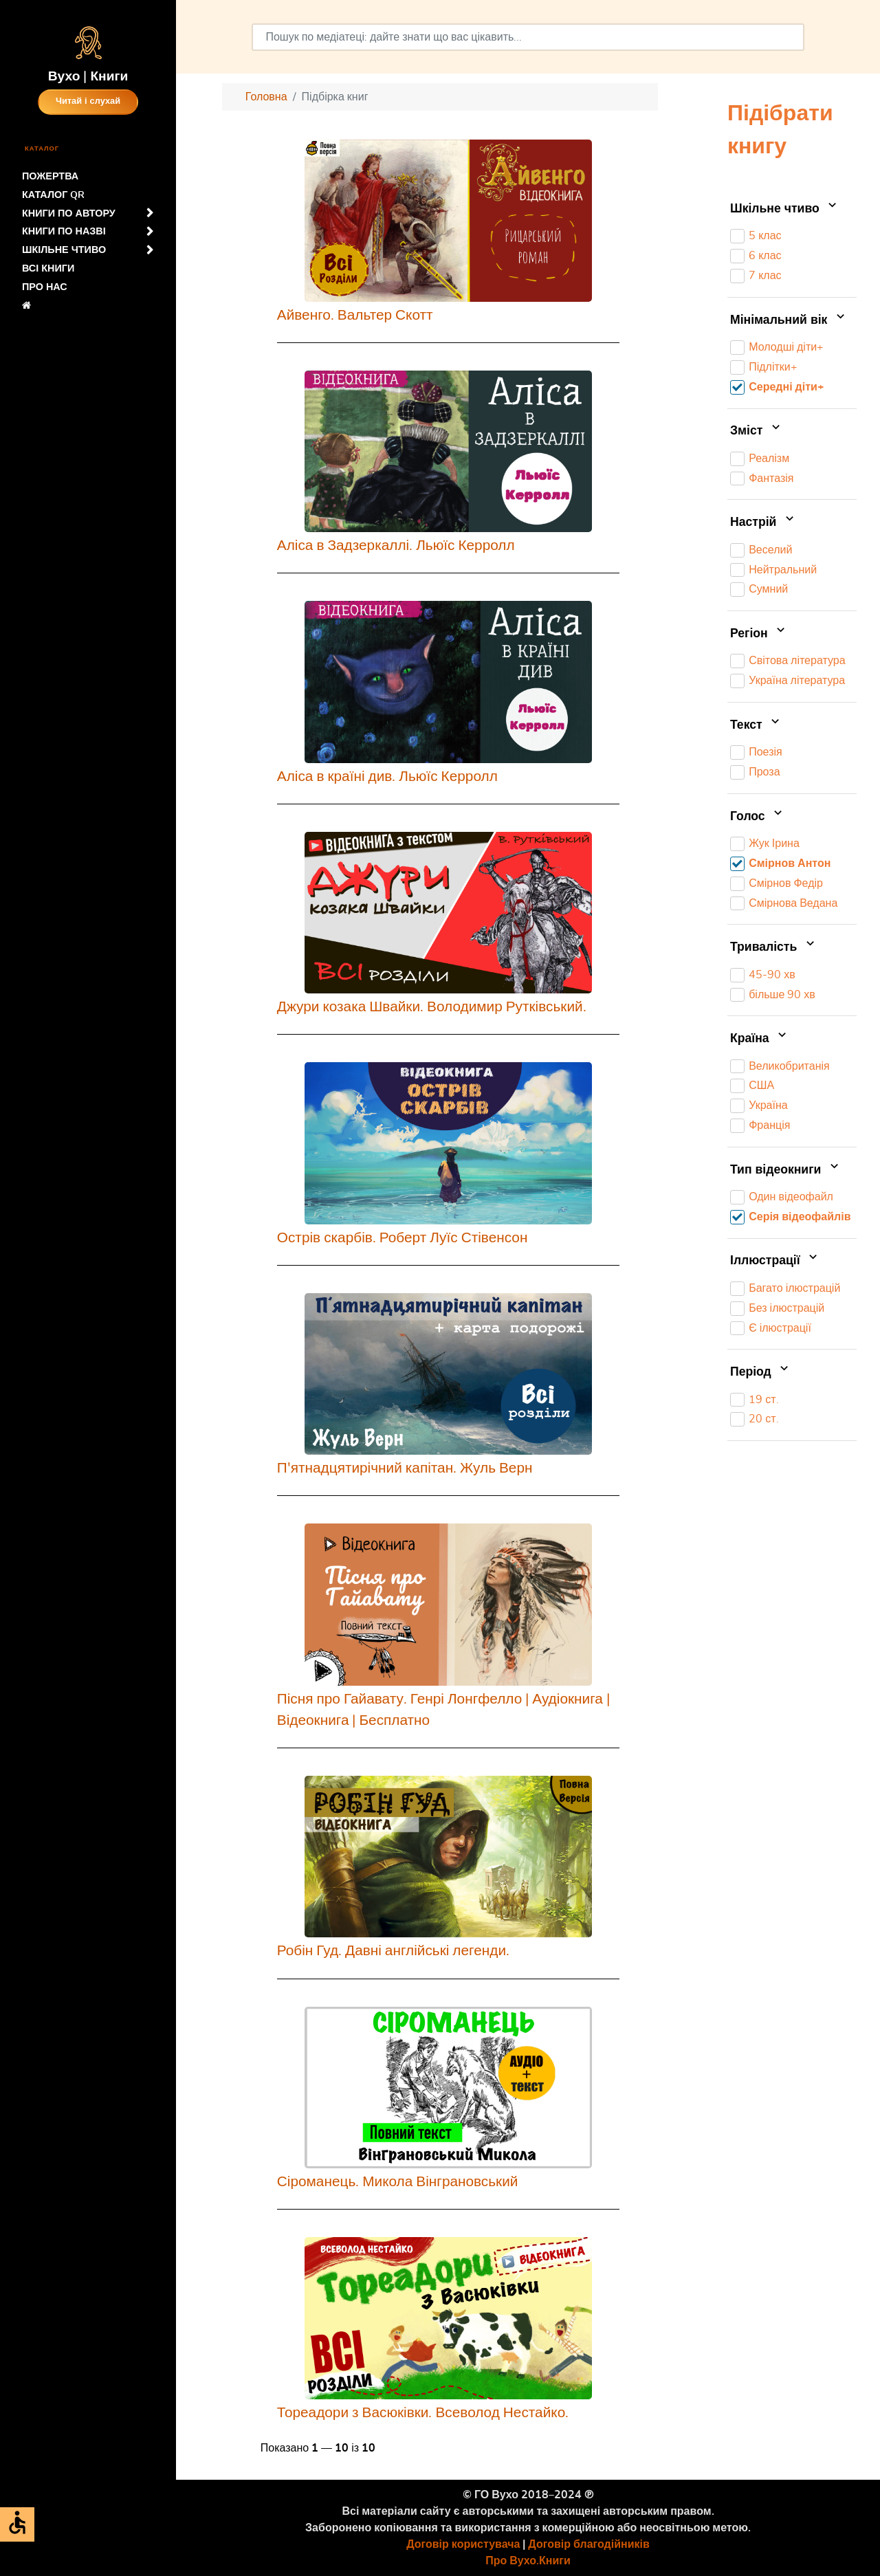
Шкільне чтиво (784, 209)
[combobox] (528, 37)
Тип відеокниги (786, 1170)
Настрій (763, 522)
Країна (759, 1039)
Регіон (759, 634)
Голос (757, 817)
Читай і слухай (88, 101)
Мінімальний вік (789, 320)
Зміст (756, 431)
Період (760, 1372)
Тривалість (773, 947)
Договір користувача (463, 2544)
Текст (756, 725)
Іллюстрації (775, 1261)
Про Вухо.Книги (528, 2560)
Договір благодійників (588, 2544)
